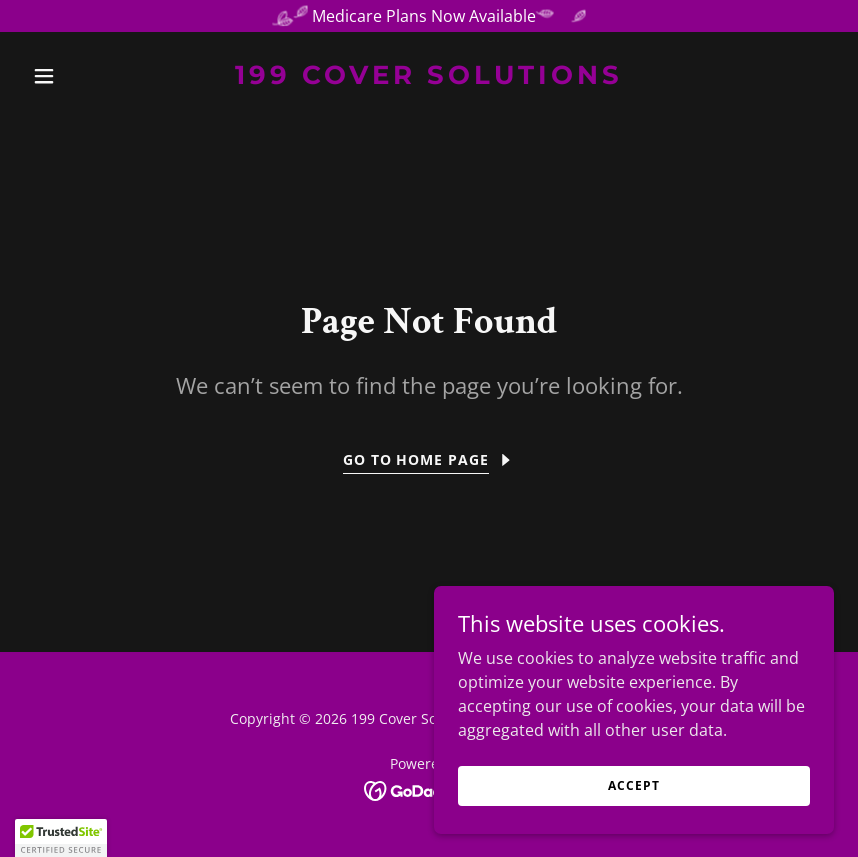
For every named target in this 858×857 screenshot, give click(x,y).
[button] (85, 76)
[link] (429, 78)
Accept (633, 785)
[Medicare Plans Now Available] (429, 16)
